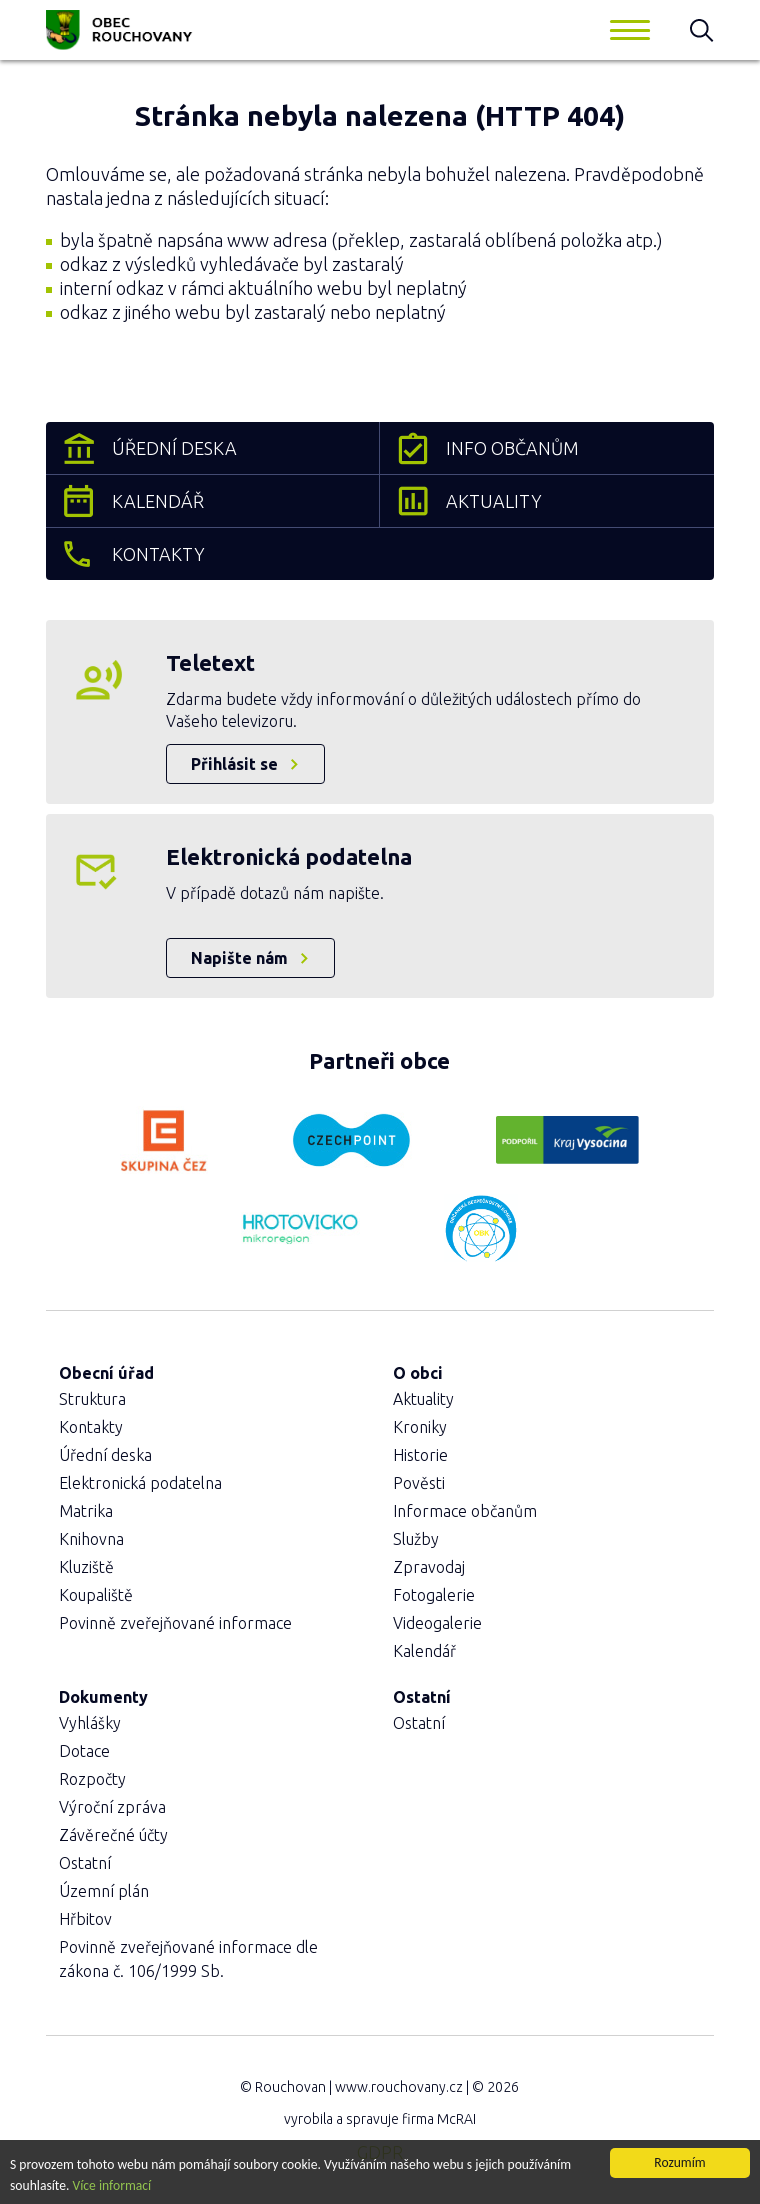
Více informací (112, 2186)
